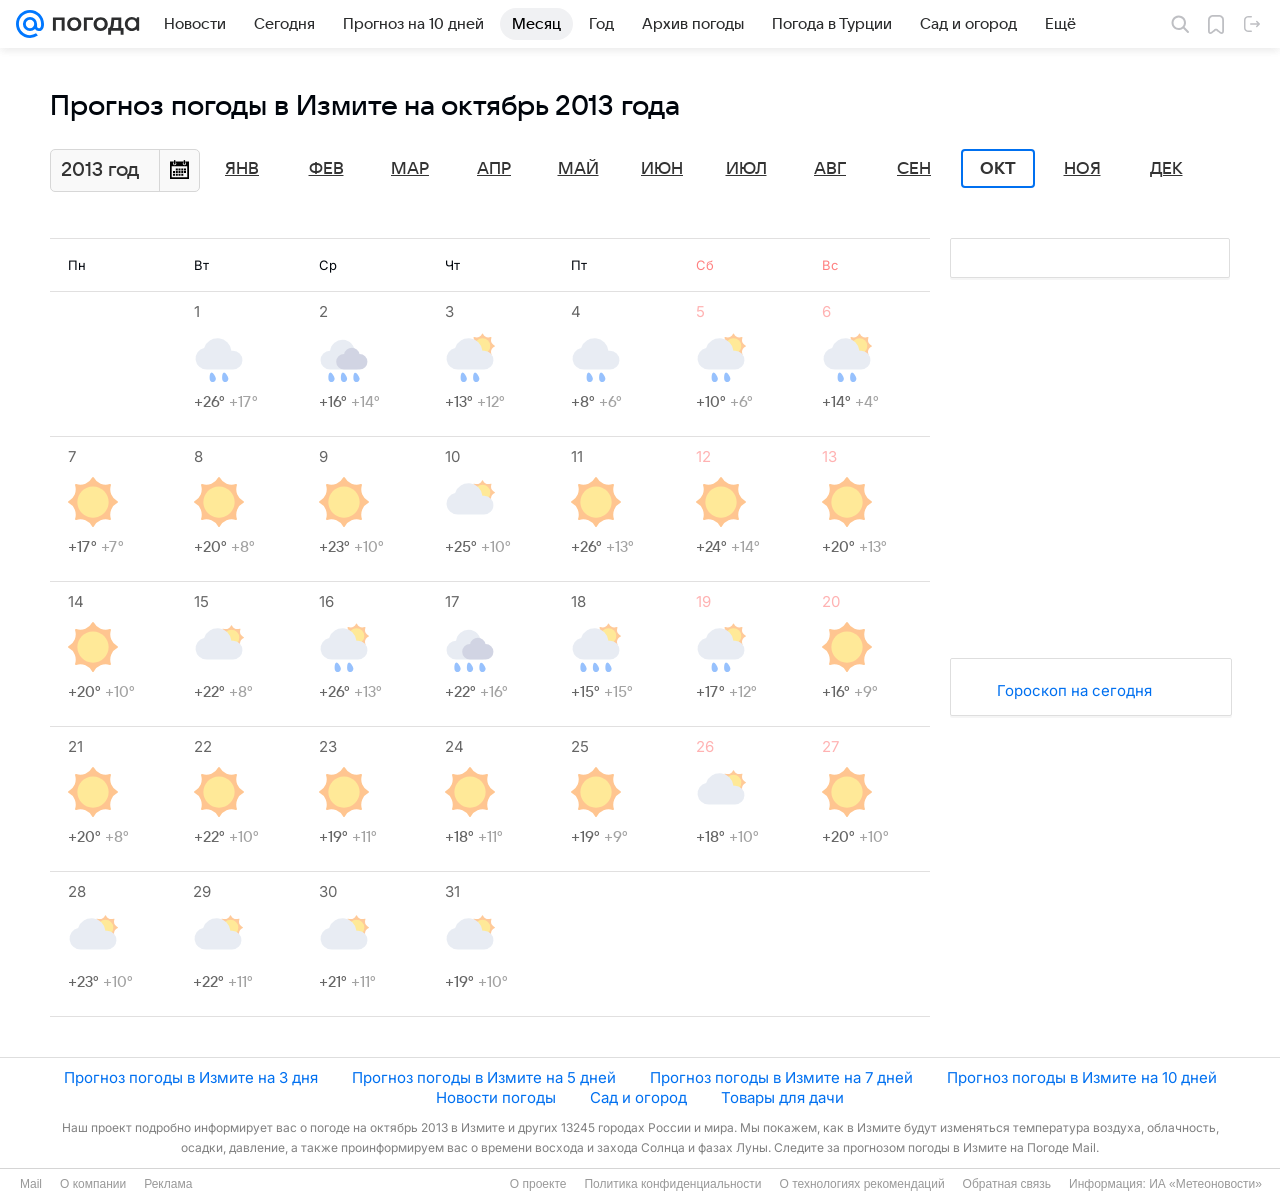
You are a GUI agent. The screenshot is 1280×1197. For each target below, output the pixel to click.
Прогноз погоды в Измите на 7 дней (781, 1077)
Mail (31, 1184)
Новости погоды (496, 1097)
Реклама (168, 1184)
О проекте (538, 1184)
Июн (662, 169)
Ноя (1082, 169)
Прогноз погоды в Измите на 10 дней (1082, 1077)
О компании (93, 1184)
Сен (914, 169)
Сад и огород (638, 1097)
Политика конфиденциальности (672, 1184)
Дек (1166, 169)
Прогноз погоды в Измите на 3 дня (191, 1077)
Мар (410, 169)
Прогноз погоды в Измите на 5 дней (484, 1077)
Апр (494, 169)
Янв (242, 169)
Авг (830, 169)
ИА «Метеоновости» (1205, 1184)
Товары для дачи (782, 1097)
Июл (746, 169)
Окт (998, 169)
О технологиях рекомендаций (861, 1184)
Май (578, 169)
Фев (326, 169)
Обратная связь (1007, 1184)
